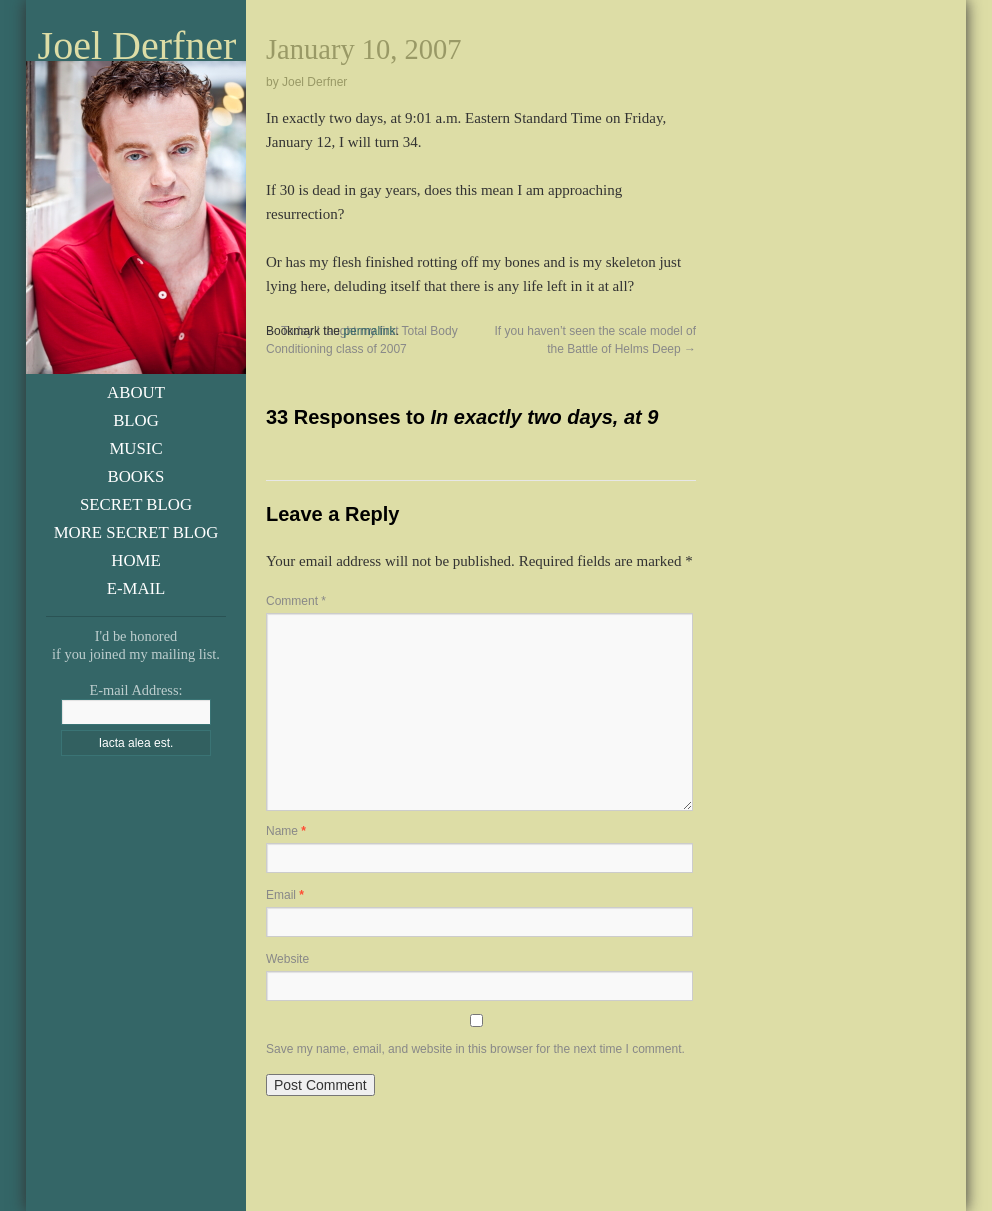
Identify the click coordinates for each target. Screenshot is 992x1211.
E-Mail (136, 588)
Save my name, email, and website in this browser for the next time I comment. (475, 1049)
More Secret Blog (136, 532)
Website (287, 959)
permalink (369, 331)
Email (285, 895)
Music (135, 448)
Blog (136, 420)
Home (135, 560)
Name (286, 831)
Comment (296, 601)
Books (136, 476)
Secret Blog (136, 504)
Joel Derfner (137, 46)
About (136, 392)
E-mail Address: (135, 690)
